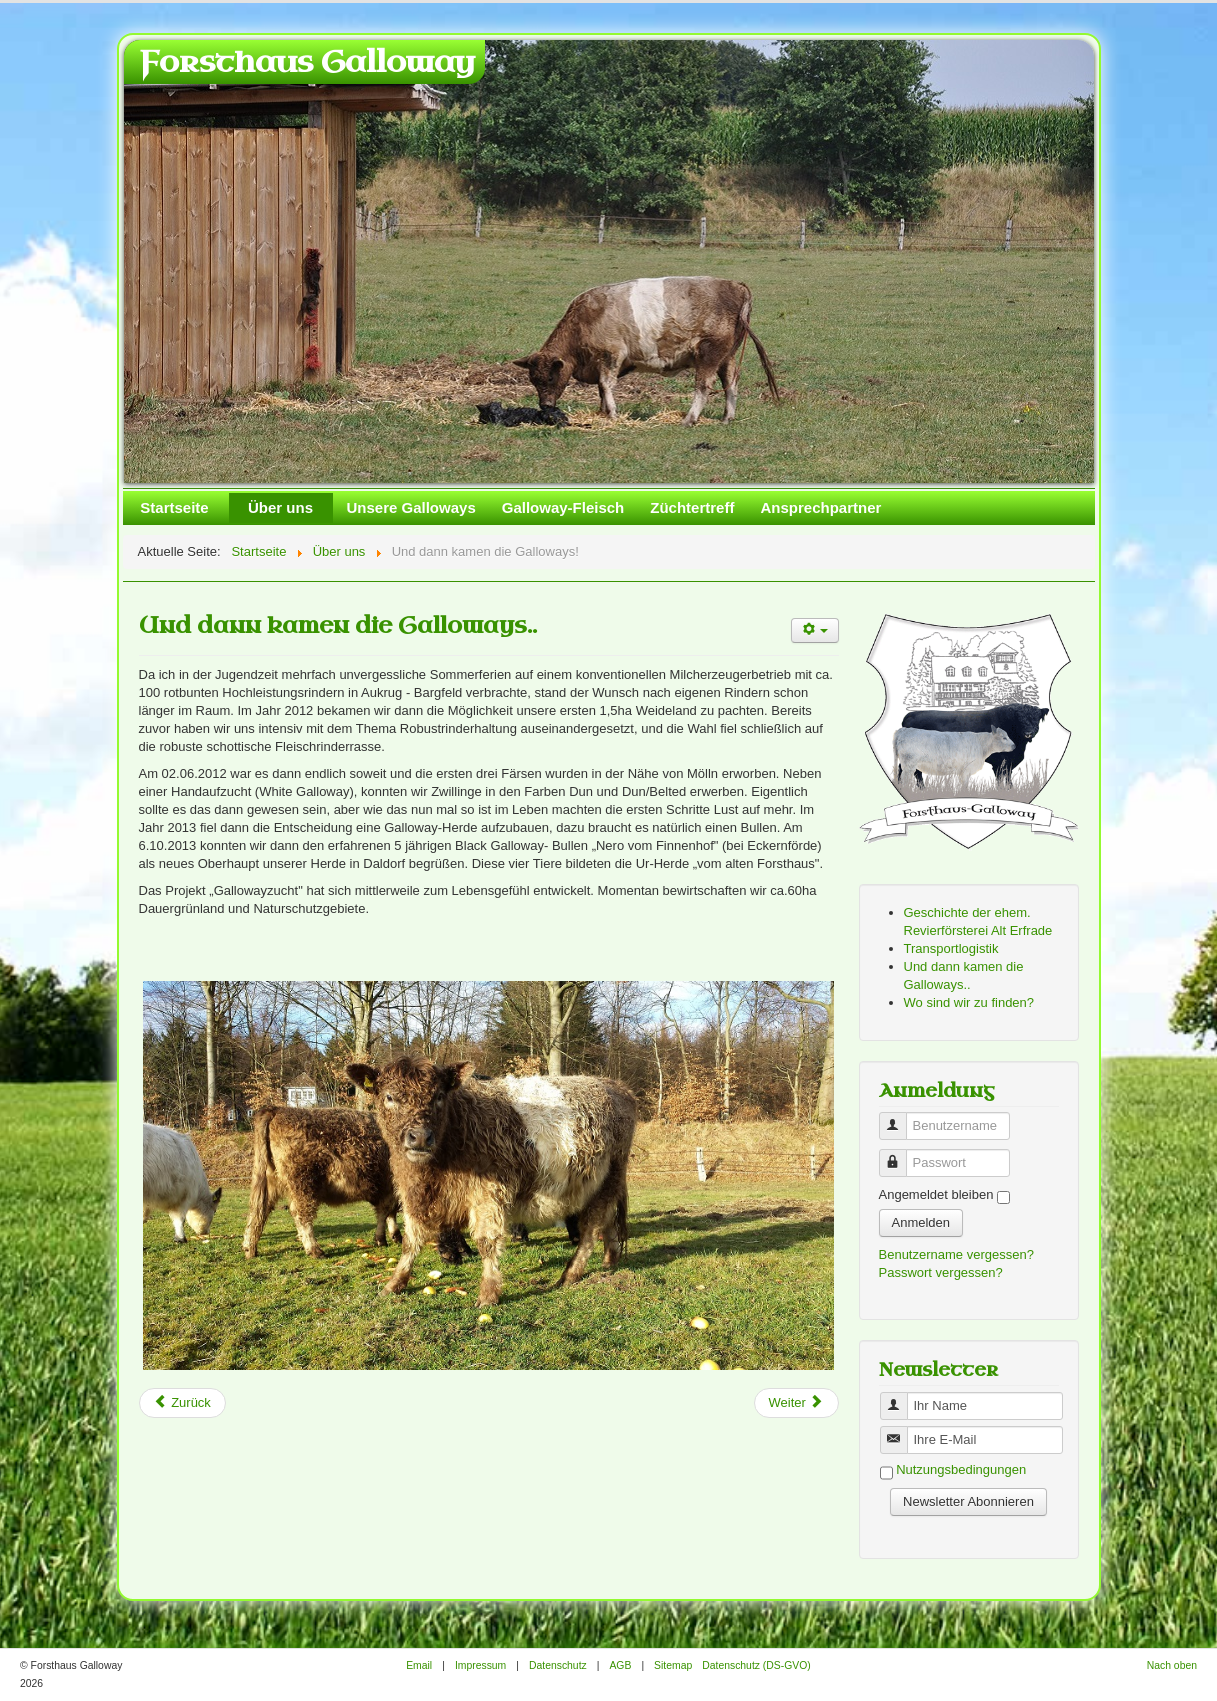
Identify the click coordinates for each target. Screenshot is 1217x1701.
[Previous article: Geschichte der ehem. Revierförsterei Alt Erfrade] (182, 1403)
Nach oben (1172, 1665)
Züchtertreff (692, 507)
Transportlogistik (951, 948)
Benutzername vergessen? (956, 1254)
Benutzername (900, 1117)
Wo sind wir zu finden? (969, 1002)
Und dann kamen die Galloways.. (338, 625)
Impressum (480, 1665)
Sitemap (673, 1665)
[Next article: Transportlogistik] (796, 1403)
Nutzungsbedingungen (961, 1470)
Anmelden (921, 1222)
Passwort (900, 1154)
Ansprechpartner (820, 507)
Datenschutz (558, 1665)
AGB (620, 1665)
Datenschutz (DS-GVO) (756, 1665)
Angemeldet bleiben (936, 1194)
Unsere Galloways (411, 507)
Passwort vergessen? (941, 1272)
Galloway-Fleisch (563, 507)
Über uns (280, 507)
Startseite (174, 507)
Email (419, 1665)
